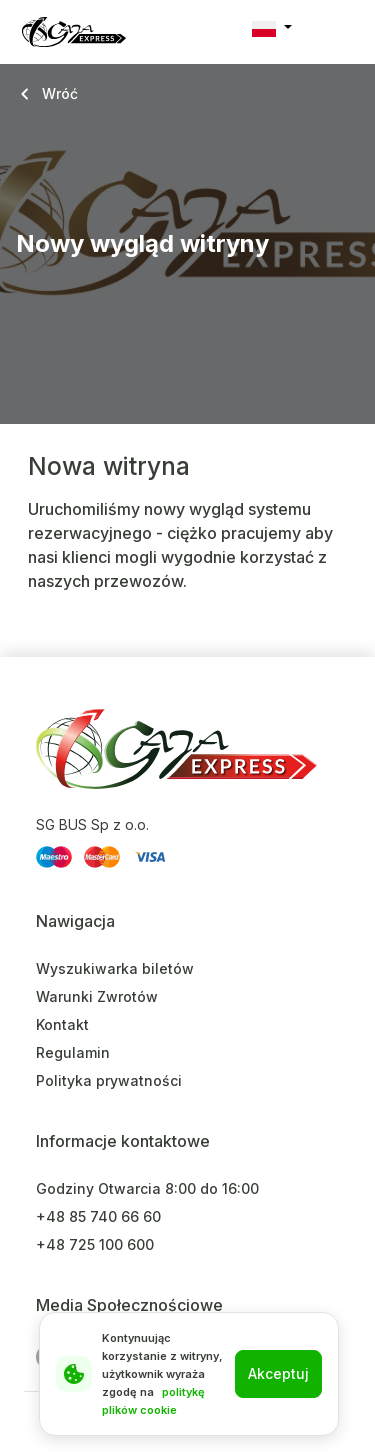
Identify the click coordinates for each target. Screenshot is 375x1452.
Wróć (60, 93)
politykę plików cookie (153, 1401)
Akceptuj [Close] (278, 1373)
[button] (272, 28)
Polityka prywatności (109, 1080)
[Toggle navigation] (342, 32)
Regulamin (73, 1052)
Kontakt (62, 1024)
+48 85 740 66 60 (98, 1216)
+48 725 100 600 (95, 1244)
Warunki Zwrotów (97, 996)
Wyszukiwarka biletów (115, 968)
